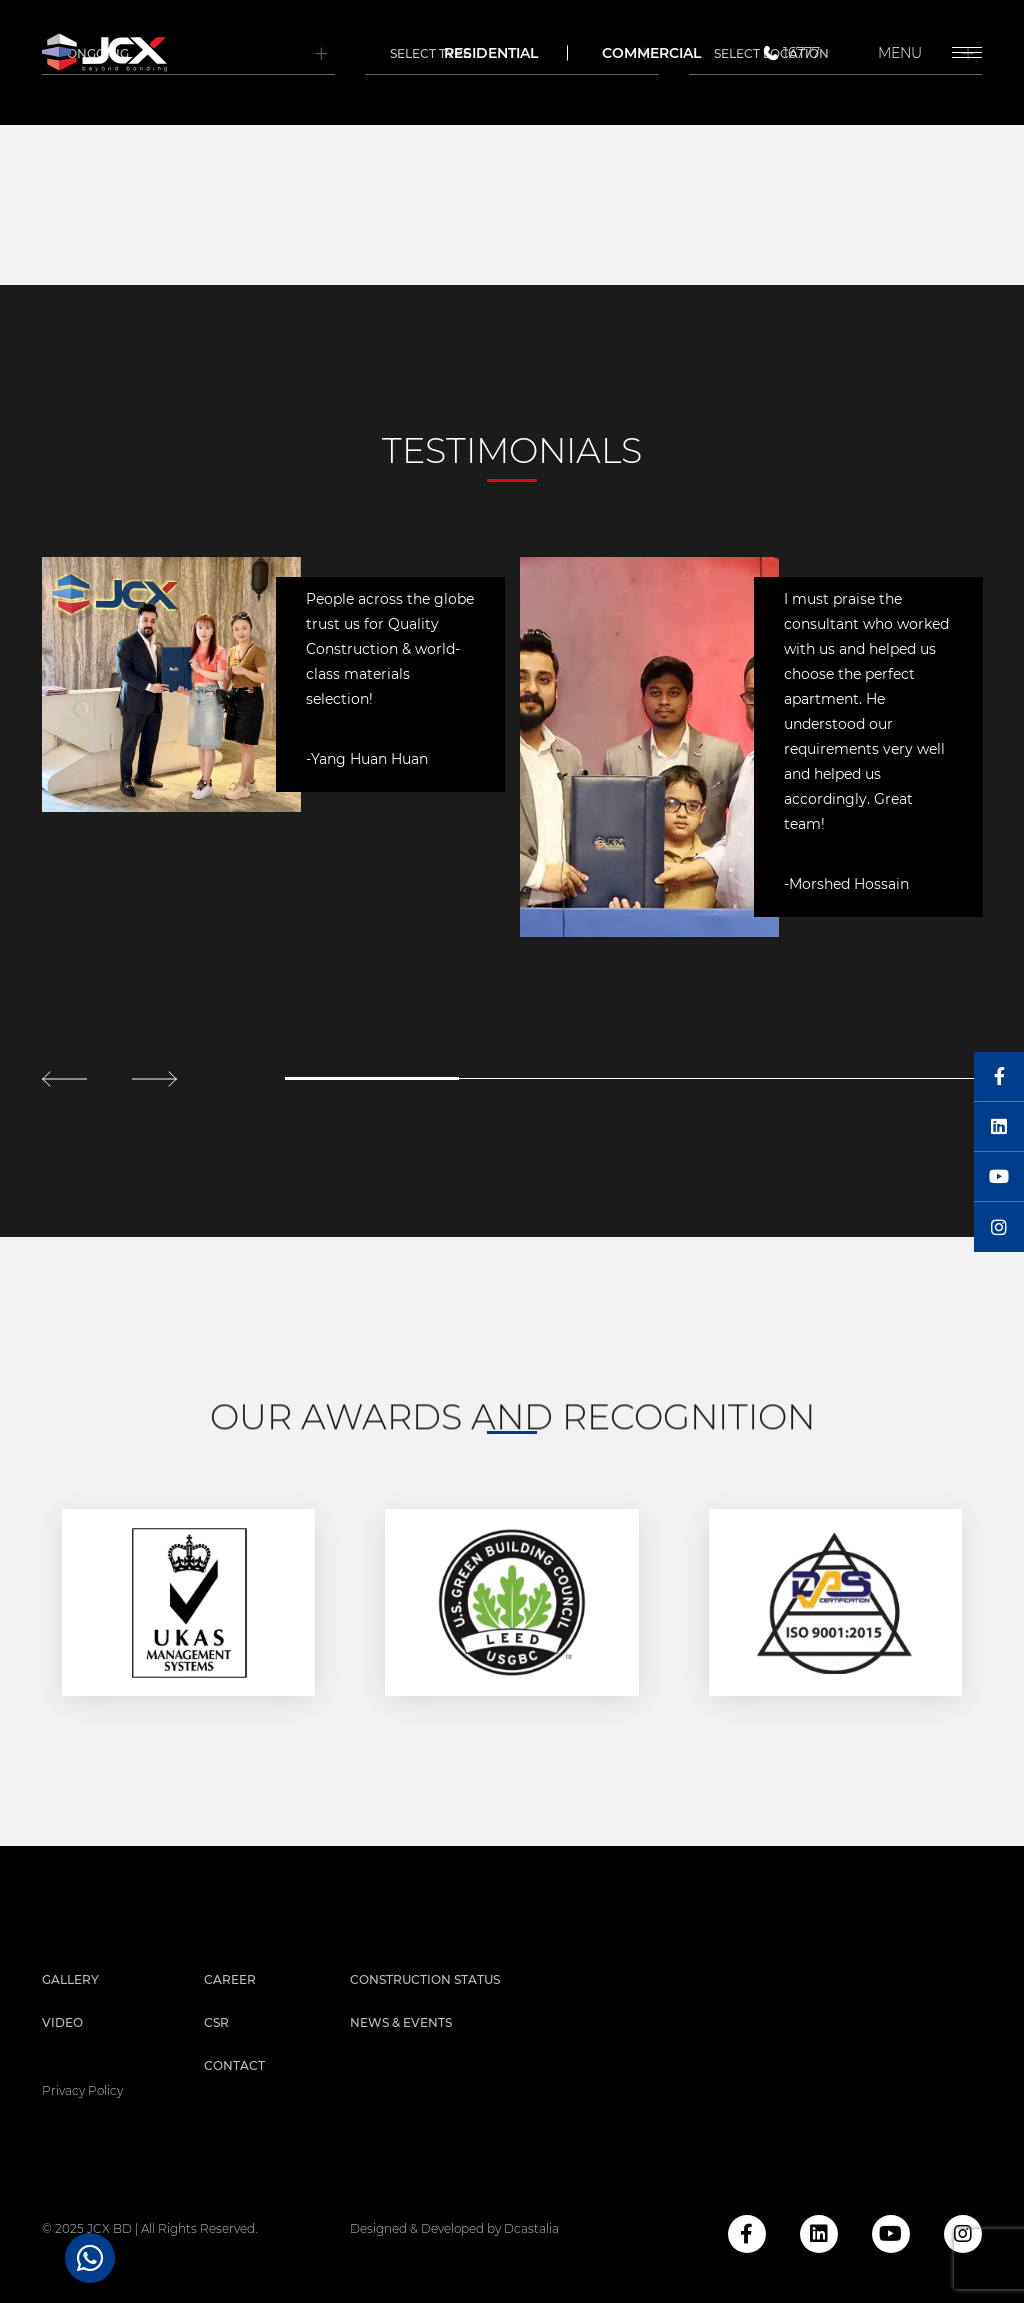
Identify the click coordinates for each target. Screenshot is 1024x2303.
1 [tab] (372, 1078)
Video (62, 2022)
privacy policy (82, 2090)
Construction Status (425, 1979)
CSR (216, 2022)
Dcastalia (531, 2228)
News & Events (401, 2022)
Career (230, 1979)
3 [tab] (720, 1078)
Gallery (70, 1979)
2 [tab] (546, 1078)
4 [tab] (895, 1078)
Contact (234, 2065)
